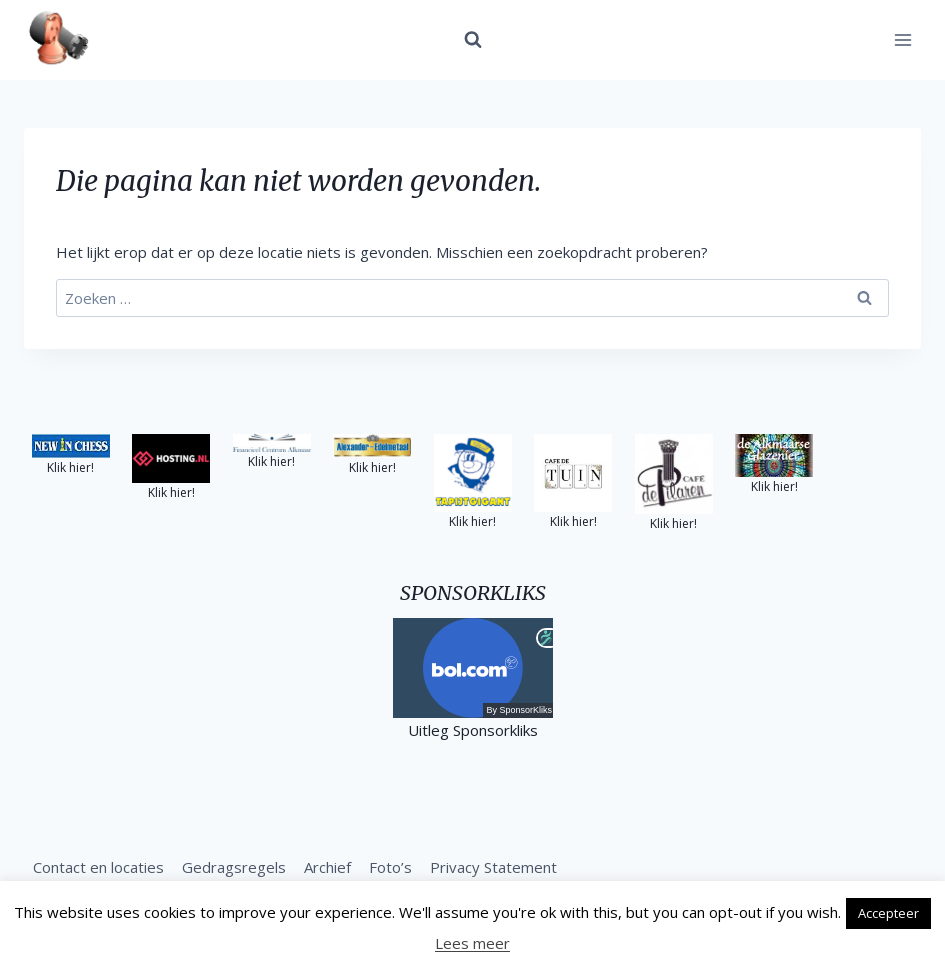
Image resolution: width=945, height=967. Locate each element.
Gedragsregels (234, 867)
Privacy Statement (493, 867)
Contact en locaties (98, 867)
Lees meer (472, 943)
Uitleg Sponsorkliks (473, 730)
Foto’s (390, 867)
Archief (327, 867)
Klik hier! (70, 467)
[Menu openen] (902, 39)
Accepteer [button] (888, 913)
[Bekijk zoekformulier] (473, 40)
